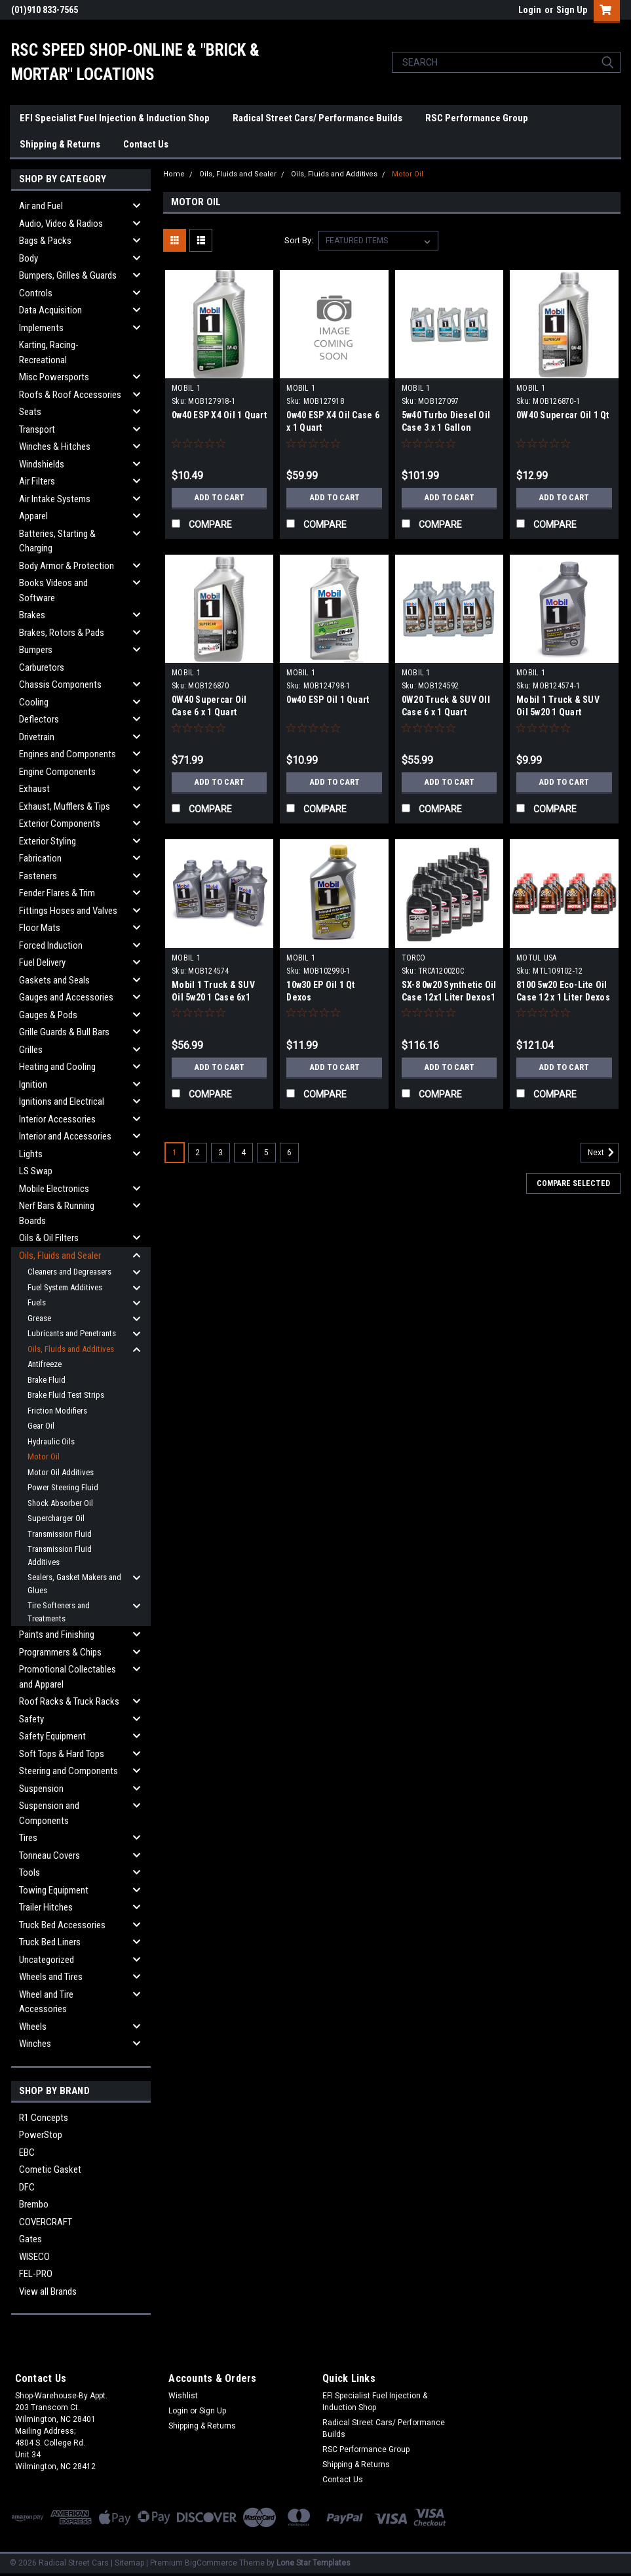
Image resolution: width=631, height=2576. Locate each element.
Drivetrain (36, 737)
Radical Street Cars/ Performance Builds (317, 118)
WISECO (34, 2257)
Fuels (37, 1302)
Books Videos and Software (53, 590)
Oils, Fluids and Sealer (60, 1255)
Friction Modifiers (57, 1411)
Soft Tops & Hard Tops (61, 1754)
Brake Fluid (47, 1380)
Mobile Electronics (54, 1189)
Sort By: (298, 240)
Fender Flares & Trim (57, 893)
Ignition (33, 1084)
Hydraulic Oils (51, 1441)
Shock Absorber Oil (60, 1503)
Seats (30, 412)
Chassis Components (60, 684)
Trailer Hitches (46, 1907)
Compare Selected (573, 1183)
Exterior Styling (47, 841)
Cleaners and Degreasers (69, 1272)
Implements (41, 328)
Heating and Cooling (57, 1067)
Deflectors (39, 719)
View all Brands (48, 2291)
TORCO (413, 957)
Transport (37, 429)
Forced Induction (51, 945)
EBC (27, 2152)
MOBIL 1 (186, 388)
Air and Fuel (41, 206)
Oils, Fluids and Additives (71, 1349)
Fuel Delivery (42, 962)
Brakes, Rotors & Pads (61, 633)
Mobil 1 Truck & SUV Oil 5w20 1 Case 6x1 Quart (213, 997)
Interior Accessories (57, 1119)
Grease (39, 1318)
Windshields (41, 464)
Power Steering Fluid (63, 1487)
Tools (29, 1872)
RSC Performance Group (476, 118)
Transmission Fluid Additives (60, 1555)
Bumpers (35, 650)
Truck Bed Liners (50, 1942)
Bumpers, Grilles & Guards (68, 275)
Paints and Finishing (56, 1634)
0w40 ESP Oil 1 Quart (327, 699)
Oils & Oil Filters (49, 1238)
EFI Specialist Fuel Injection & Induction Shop (115, 118)
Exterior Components (59, 823)
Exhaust (34, 789)
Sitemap (129, 2562)
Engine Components (57, 772)
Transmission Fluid (60, 1534)
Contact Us (145, 144)
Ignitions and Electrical (61, 1101)
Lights (31, 1154)
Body (28, 258)
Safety (31, 1719)
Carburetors (41, 667)
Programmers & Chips (60, 1652)
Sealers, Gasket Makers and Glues (74, 1583)
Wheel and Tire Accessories (46, 2002)
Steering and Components (68, 1771)
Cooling (33, 702)
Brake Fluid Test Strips (66, 1395)
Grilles (31, 1050)
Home (174, 174)
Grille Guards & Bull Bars (64, 1032)
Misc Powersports (54, 377)
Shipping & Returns (60, 144)
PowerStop (40, 2135)
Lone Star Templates (314, 2562)
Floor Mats (39, 928)
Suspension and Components (49, 1813)
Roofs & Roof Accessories (70, 395)
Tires (28, 1838)
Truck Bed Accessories (62, 1925)
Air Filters (37, 481)
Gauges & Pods (48, 1015)
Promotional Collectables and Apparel (67, 1676)
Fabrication (40, 858)
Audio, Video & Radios (61, 223)
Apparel (33, 516)
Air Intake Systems (54, 499)
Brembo (33, 2204)
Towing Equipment (53, 1890)
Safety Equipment (52, 1736)
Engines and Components (67, 754)
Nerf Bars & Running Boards (56, 1213)
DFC (27, 2187)
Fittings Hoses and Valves (68, 911)
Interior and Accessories (65, 1136)
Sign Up (571, 10)
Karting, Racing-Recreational (49, 352)
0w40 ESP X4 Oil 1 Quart (219, 415)
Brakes (32, 615)
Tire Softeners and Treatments (59, 1611)
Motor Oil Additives (61, 1472)
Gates (30, 2239)
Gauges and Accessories (66, 997)
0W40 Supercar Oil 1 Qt (562, 415)
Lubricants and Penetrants (72, 1333)
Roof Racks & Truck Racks (69, 1701)
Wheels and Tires (51, 1977)
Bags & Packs (45, 241)
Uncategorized (46, 1960)
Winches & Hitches (54, 446)
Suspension (41, 1788)
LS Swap (35, 1171)
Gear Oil (41, 1426)
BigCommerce (211, 2562)
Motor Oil (44, 1456)
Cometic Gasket (50, 2169)
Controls (35, 293)
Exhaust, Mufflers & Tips (64, 806)
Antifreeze (45, 1364)
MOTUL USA (536, 957)
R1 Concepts (43, 2118)
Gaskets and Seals (54, 980)
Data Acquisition (50, 310)
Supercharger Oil (56, 1518)
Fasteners (38, 876)
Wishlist (183, 2395)
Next (603, 1152)
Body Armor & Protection (66, 566)
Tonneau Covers (49, 1855)
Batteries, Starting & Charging (57, 541)
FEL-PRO (35, 2274)
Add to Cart (219, 497)
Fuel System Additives (65, 1287)
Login (529, 10)
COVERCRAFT (45, 2222)
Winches (35, 2044)
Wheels (33, 2026)
